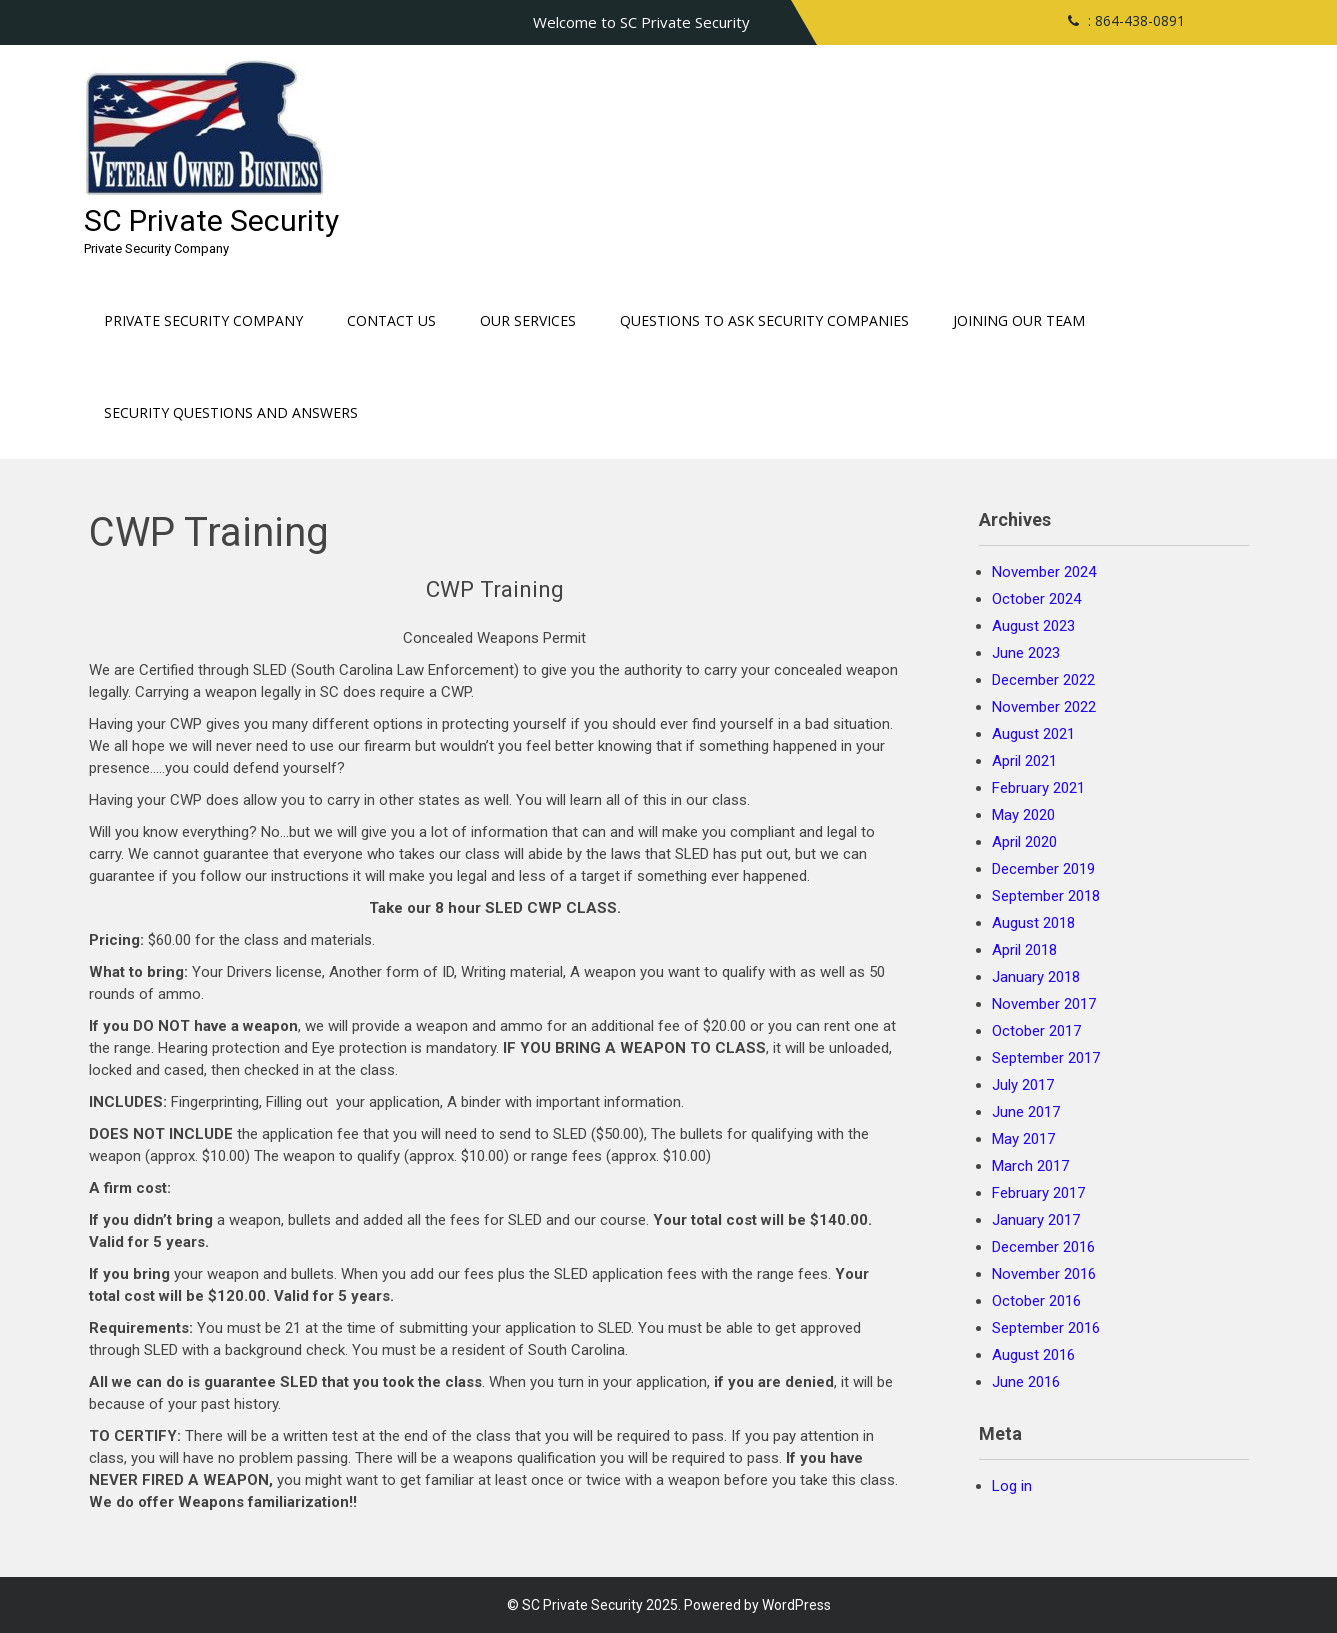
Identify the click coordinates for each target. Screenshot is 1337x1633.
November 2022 (1044, 707)
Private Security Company (203, 320)
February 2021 (1038, 788)
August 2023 (1033, 626)
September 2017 (1046, 1058)
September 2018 (1046, 896)
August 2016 (1033, 1355)
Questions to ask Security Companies (764, 320)
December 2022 (1043, 680)
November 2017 (1044, 1004)
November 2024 (1044, 572)
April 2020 (1024, 842)
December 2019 (1043, 869)
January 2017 (1036, 1220)
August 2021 (1033, 734)
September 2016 (1046, 1328)
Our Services (528, 320)
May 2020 (1023, 815)
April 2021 (1024, 761)
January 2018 (1036, 977)
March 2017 (1030, 1166)
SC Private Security (211, 220)
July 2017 (1023, 1085)
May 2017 (1023, 1139)
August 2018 (1033, 923)
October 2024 (1036, 599)
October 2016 (1036, 1301)
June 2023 (1026, 653)
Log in (1012, 1486)
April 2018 (1024, 950)
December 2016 (1043, 1247)
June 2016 (1026, 1382)
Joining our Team (1019, 320)
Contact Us (391, 320)
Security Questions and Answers (231, 412)
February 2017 (1038, 1193)
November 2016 (1044, 1274)
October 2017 (1036, 1031)
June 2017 (1026, 1112)
